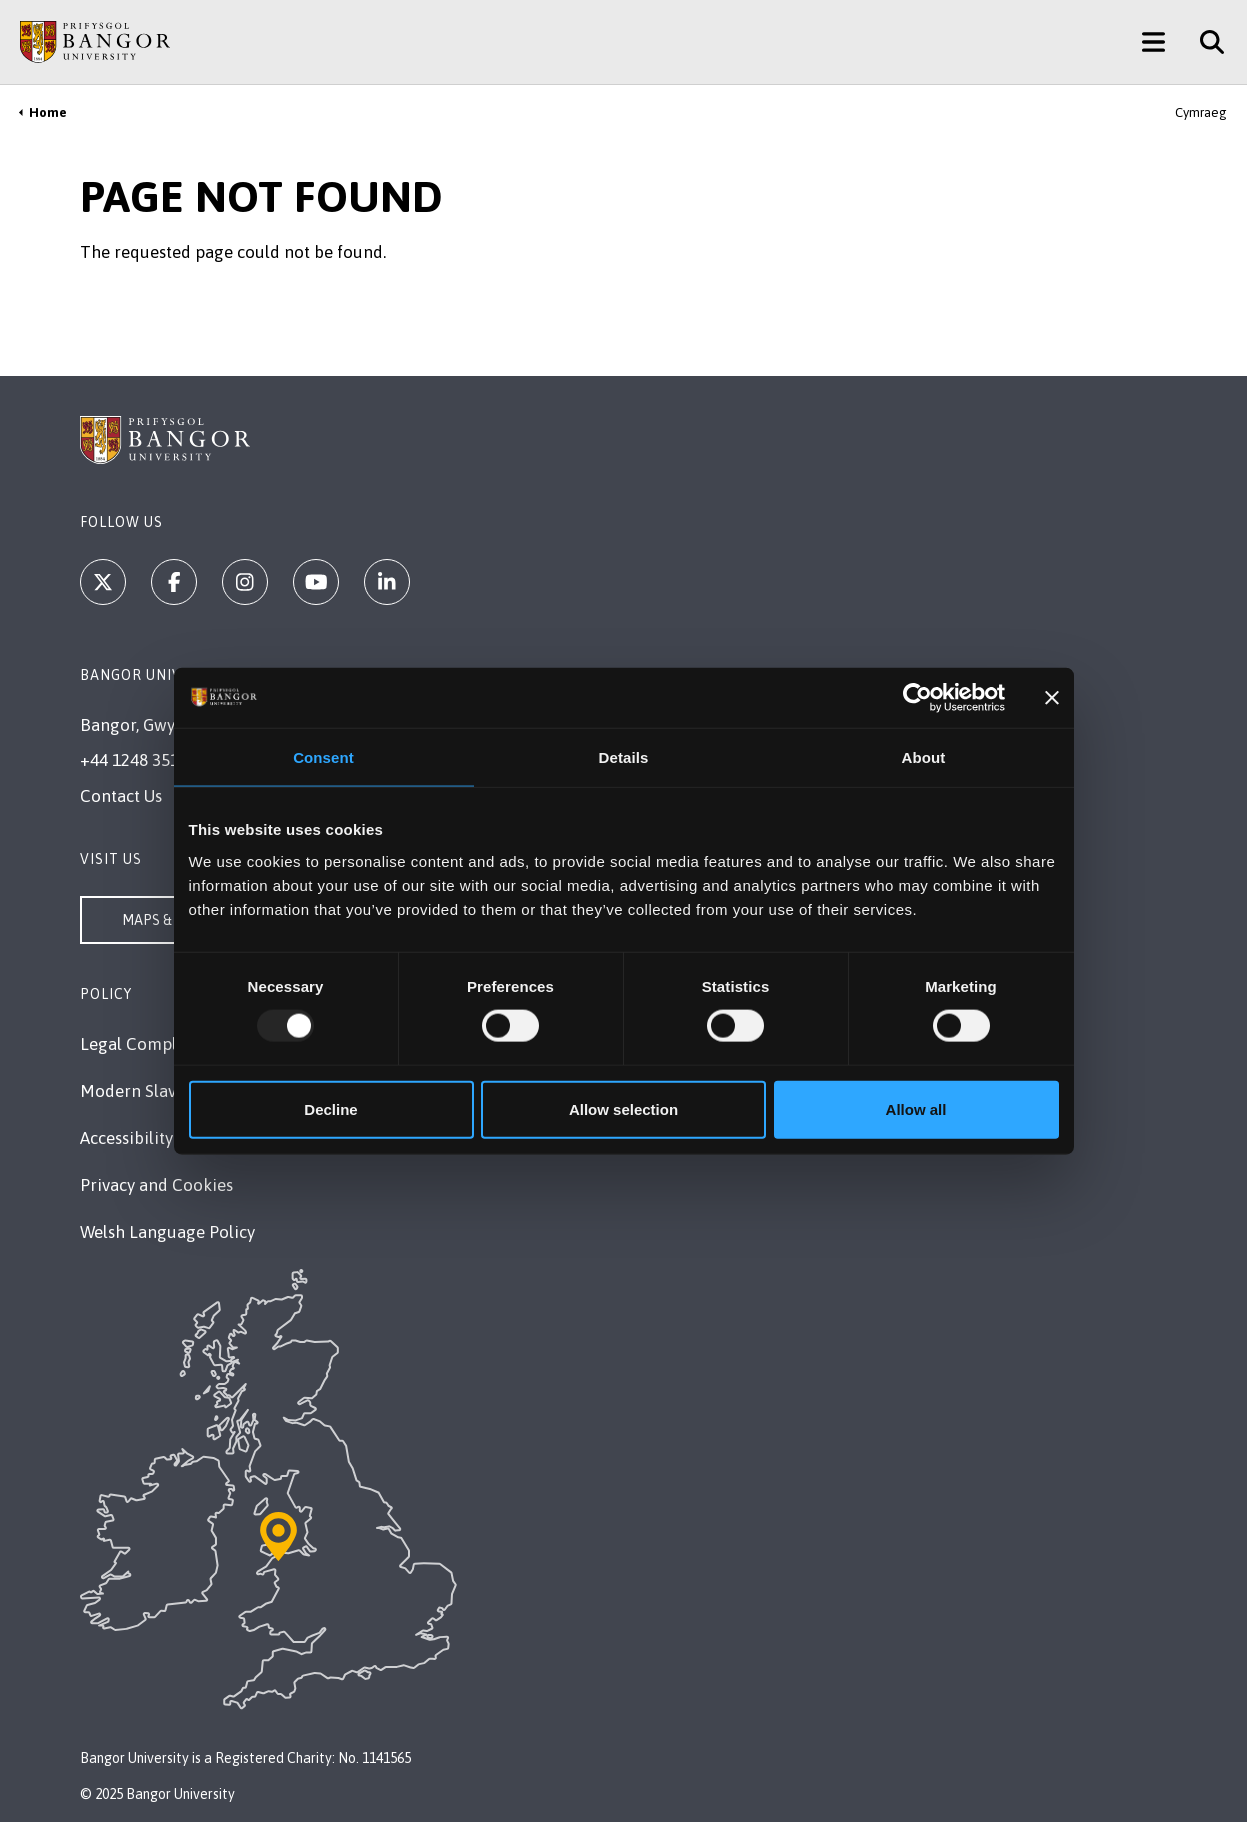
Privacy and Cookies (156, 1185)
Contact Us (121, 796)
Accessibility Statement (168, 1138)
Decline (330, 1108)
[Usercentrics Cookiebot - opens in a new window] (917, 698)
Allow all (916, 1108)
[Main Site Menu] (1153, 42)
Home (48, 112)
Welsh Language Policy (167, 1232)
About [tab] (924, 757)
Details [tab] (624, 757)
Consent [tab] (323, 757)
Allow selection (623, 1108)
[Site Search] (1204, 42)
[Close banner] (1052, 698)
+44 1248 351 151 (145, 760)
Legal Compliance (149, 1044)
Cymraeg (1201, 112)
